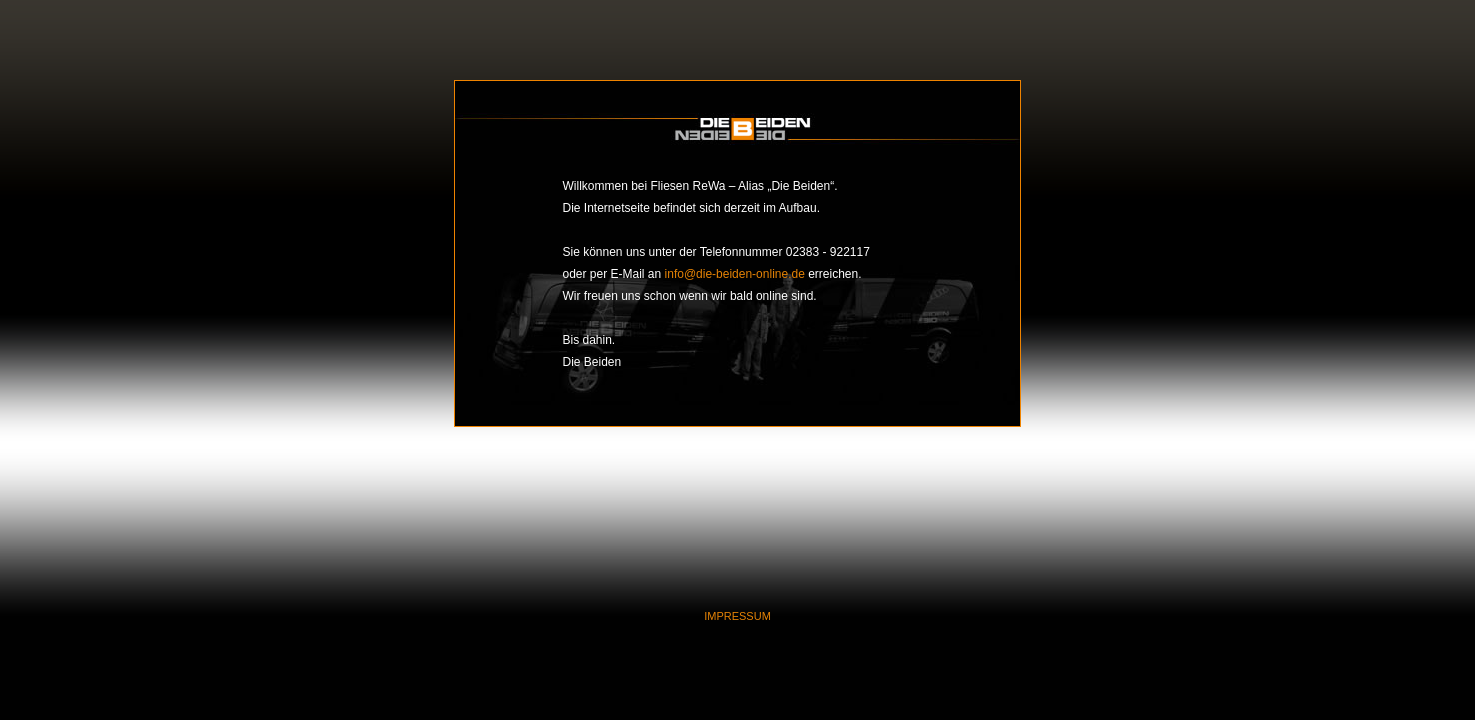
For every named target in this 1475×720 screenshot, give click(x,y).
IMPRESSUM (737, 616)
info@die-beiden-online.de (735, 274)
